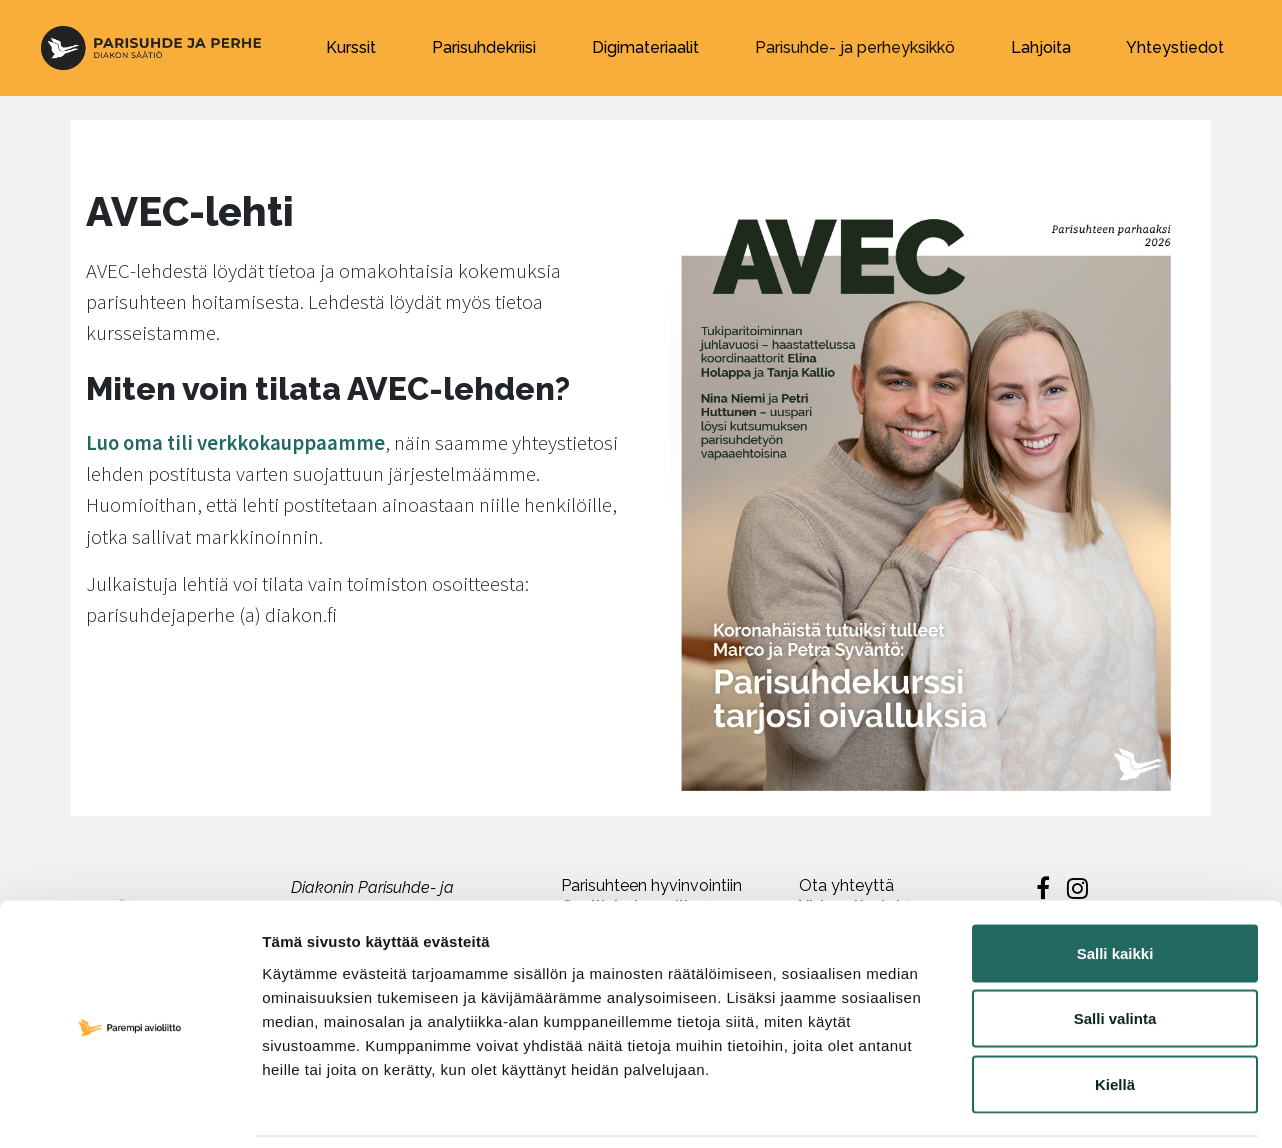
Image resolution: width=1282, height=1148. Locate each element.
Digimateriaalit (645, 47)
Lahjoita (1041, 47)
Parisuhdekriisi (484, 47)
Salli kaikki (1115, 885)
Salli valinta (1115, 951)
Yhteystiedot (1175, 47)
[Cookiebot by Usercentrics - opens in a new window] (129, 1109)
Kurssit (351, 47)
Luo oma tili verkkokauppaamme (235, 443)
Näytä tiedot (1069, 1108)
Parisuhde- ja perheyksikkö (855, 47)
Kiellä (1115, 1016)
